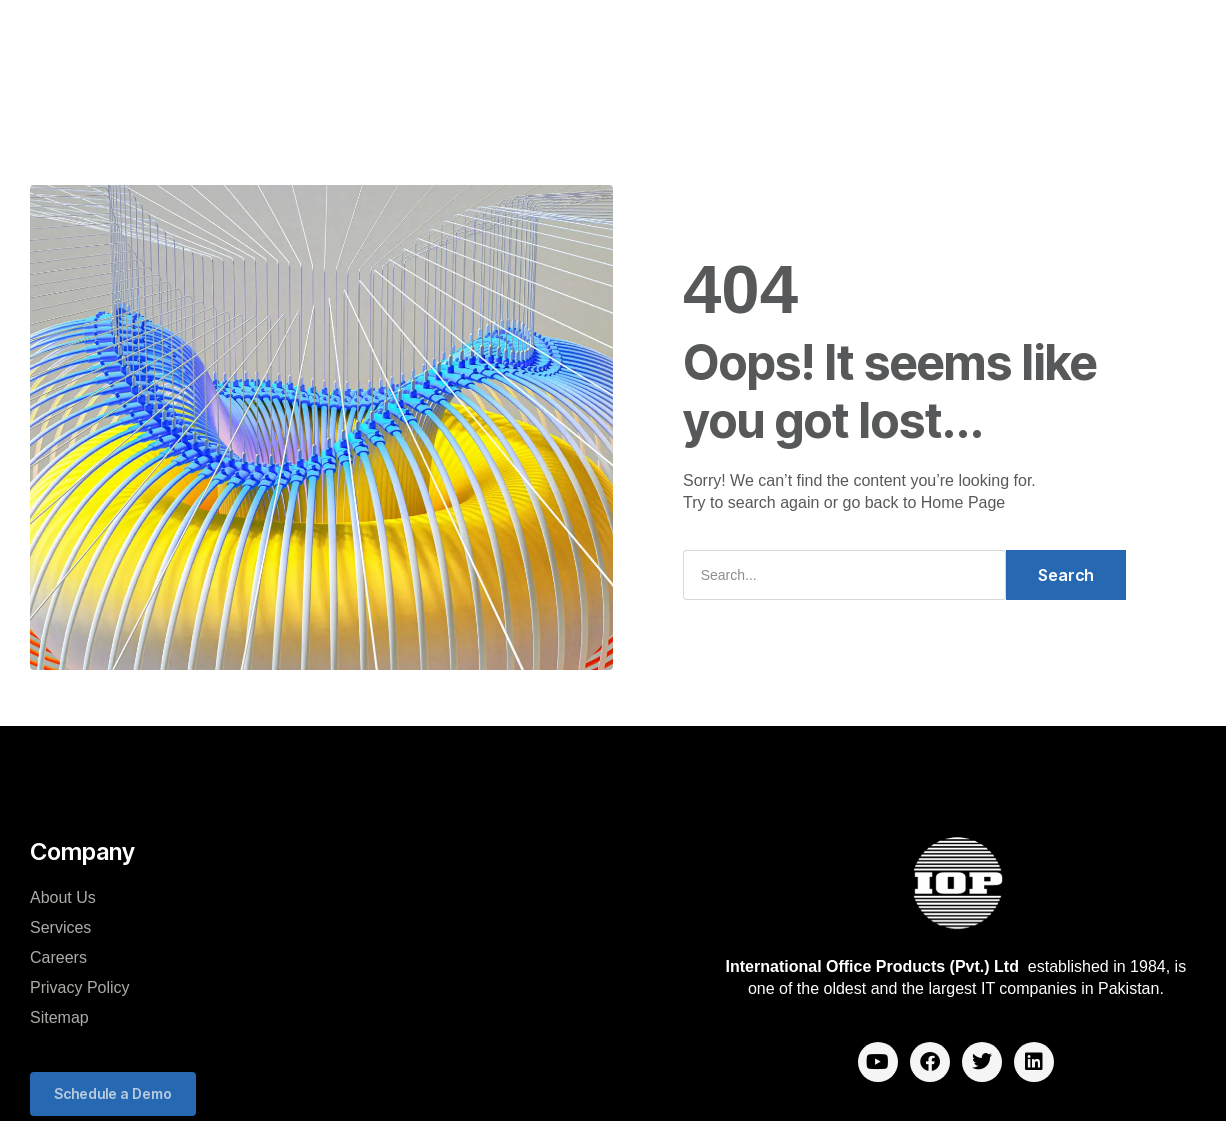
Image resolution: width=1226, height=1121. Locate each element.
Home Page (963, 502)
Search (1066, 575)
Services (60, 927)
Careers (745, 39)
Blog (539, 98)
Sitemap (59, 1017)
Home (301, 39)
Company (392, 39)
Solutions (494, 39)
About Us (63, 897)
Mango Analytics (622, 39)
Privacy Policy (80, 987)
